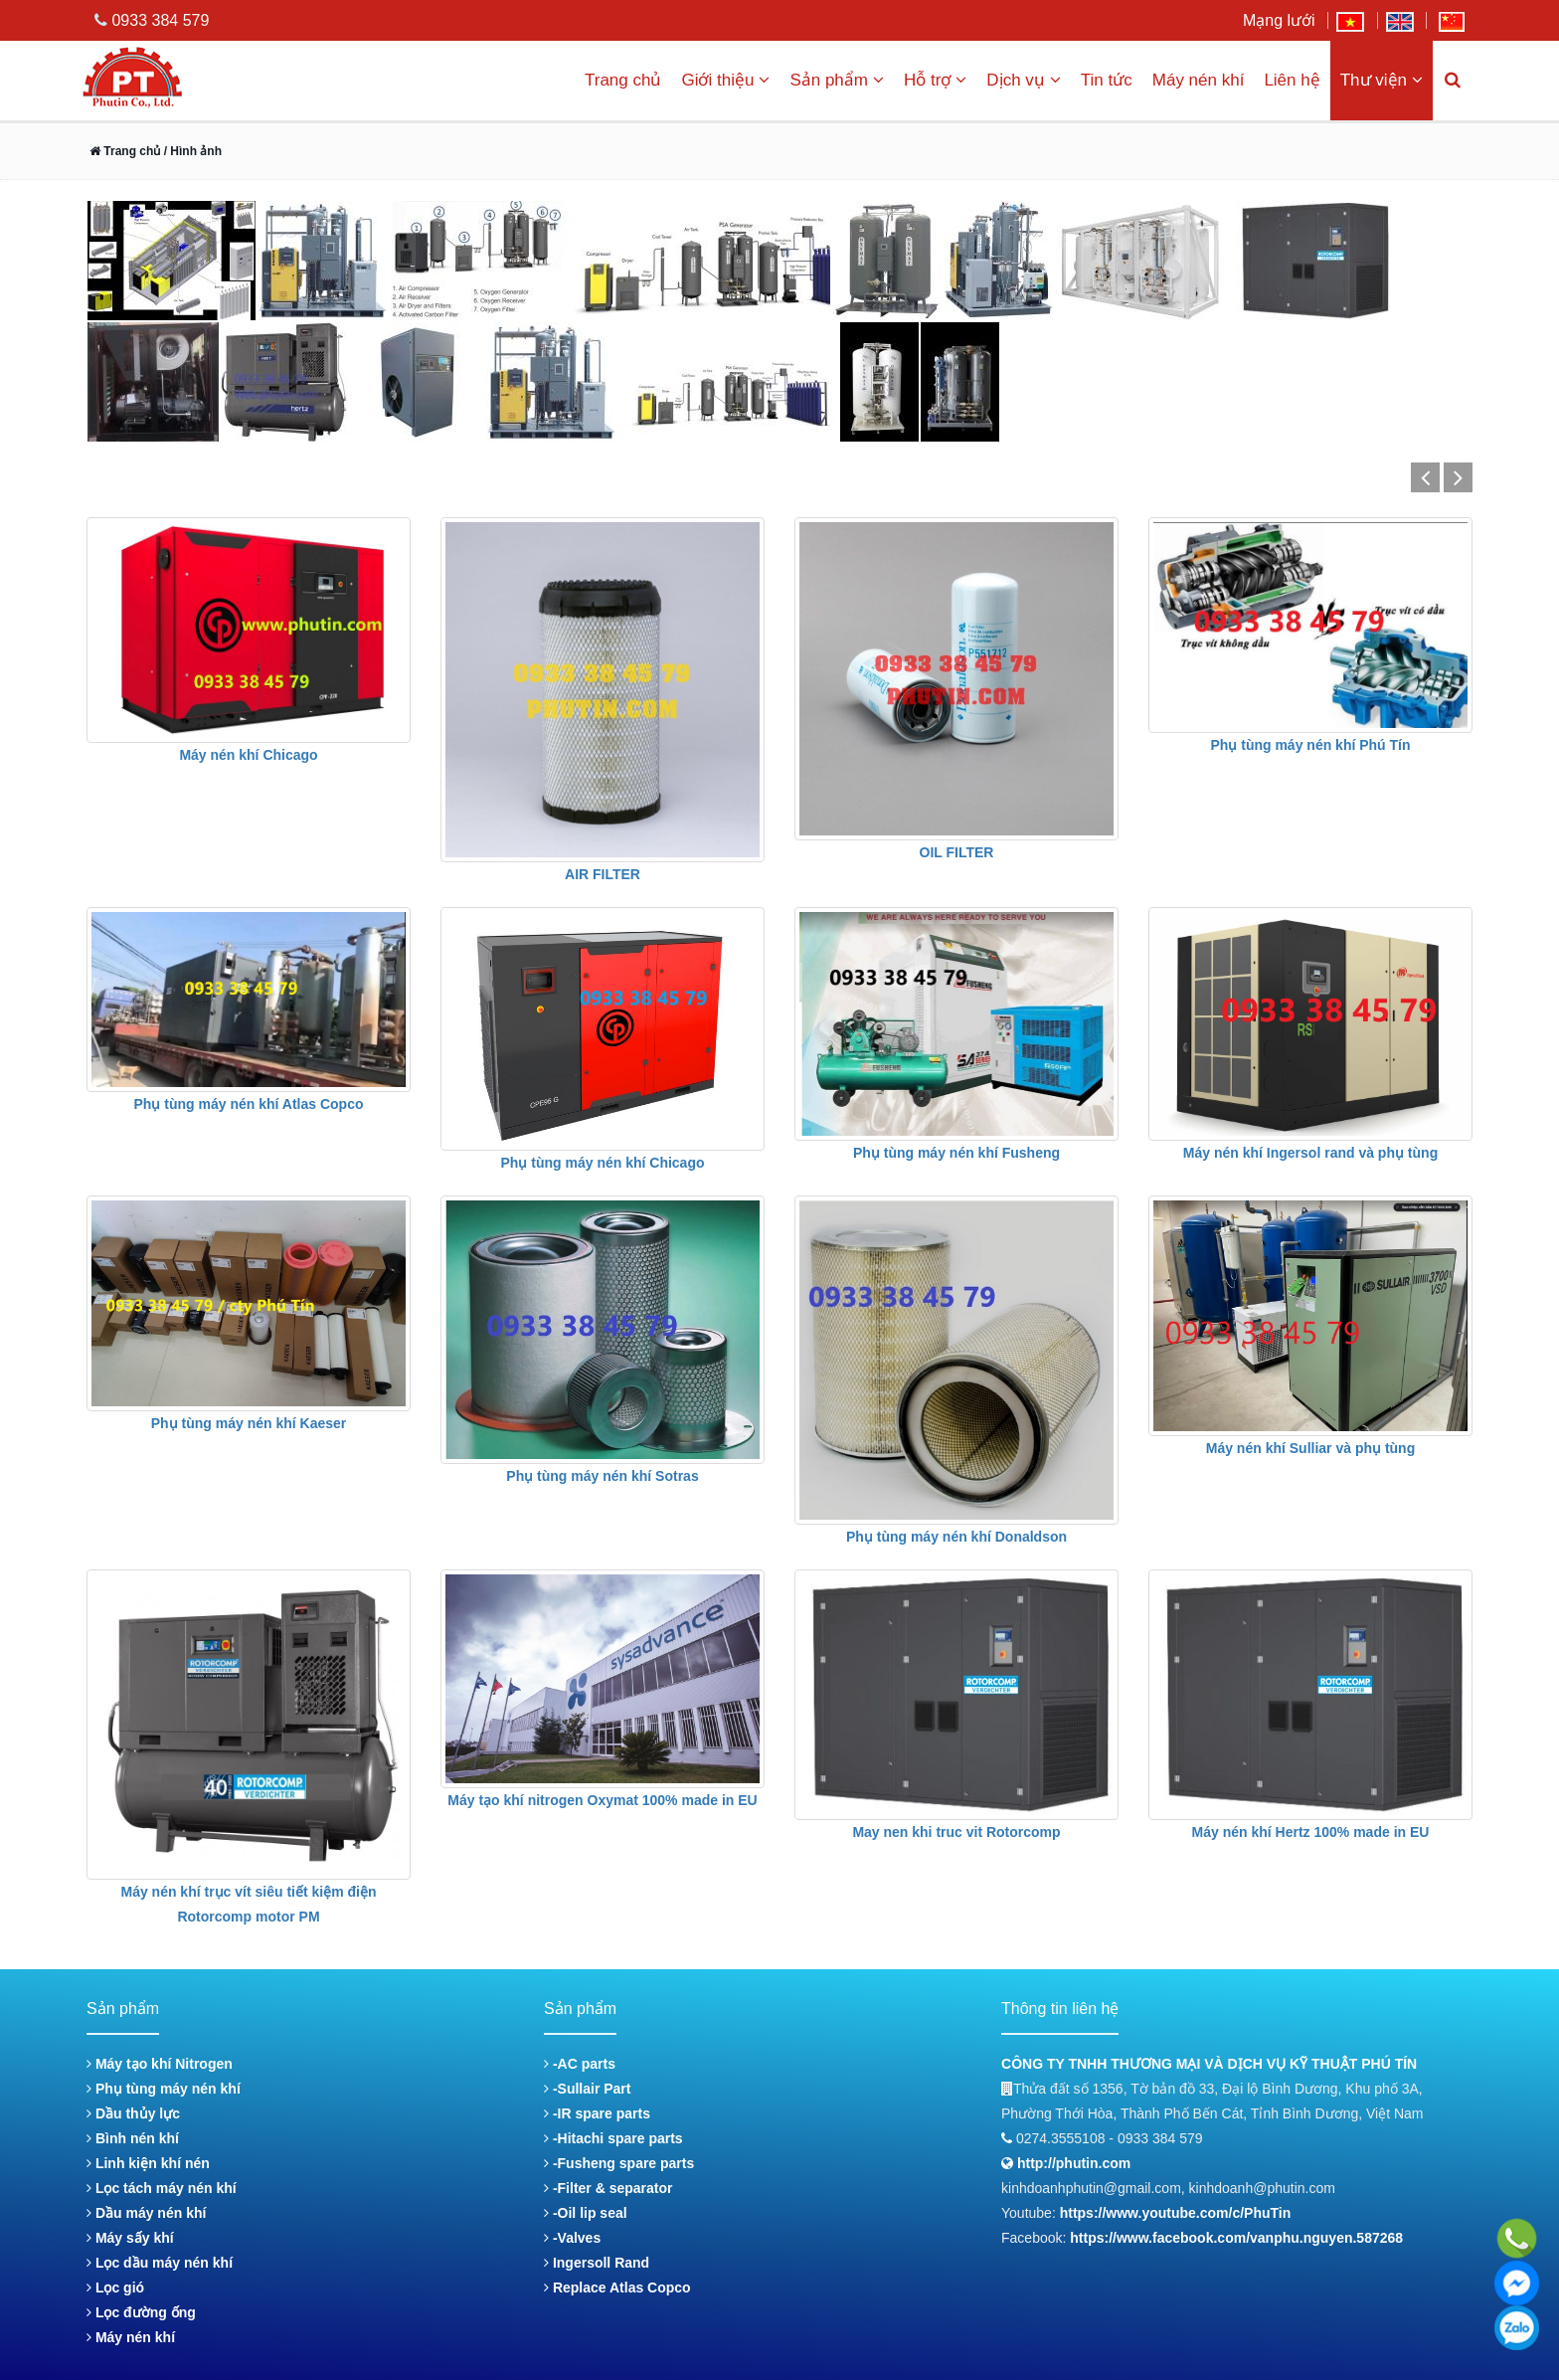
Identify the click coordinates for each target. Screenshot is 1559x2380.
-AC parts (579, 2064)
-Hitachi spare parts (613, 2138)
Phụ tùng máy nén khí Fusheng (956, 1153)
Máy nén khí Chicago (248, 755)
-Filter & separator (608, 2188)
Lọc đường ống (141, 2312)
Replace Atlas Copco (617, 2287)
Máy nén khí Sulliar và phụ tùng (1310, 1448)
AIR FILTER (602, 874)
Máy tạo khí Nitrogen (160, 2064)
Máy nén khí (1198, 80)
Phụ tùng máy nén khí (164, 2089)
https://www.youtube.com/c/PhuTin (1176, 2213)
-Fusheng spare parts (619, 2163)
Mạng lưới (1279, 20)
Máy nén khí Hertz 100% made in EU (1311, 1832)
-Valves (572, 2238)
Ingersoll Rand (596, 2263)
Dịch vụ (1023, 80)
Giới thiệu (725, 80)
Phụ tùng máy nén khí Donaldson (956, 1537)
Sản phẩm (836, 80)
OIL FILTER (957, 852)
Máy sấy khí (130, 2238)
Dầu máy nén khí (146, 2213)
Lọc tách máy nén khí (162, 2188)
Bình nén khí (133, 2138)
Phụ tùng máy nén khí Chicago (602, 1163)
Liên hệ (1291, 80)
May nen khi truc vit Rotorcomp (956, 1832)
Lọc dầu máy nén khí (160, 2263)
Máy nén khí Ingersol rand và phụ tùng (1310, 1153)
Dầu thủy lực (133, 2113)
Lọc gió (115, 2287)
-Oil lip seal (585, 2213)
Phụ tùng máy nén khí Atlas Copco (249, 1104)
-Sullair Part (587, 2089)
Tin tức (1106, 80)
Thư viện (1381, 80)
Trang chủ (623, 80)
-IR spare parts (597, 2113)
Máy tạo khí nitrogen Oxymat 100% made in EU (602, 1800)
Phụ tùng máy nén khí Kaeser (249, 1423)
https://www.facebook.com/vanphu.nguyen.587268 (1236, 2238)
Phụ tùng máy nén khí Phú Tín (1310, 745)
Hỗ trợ (935, 80)
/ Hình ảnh (191, 151)
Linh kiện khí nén (148, 2163)
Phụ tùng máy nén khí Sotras (602, 1476)
